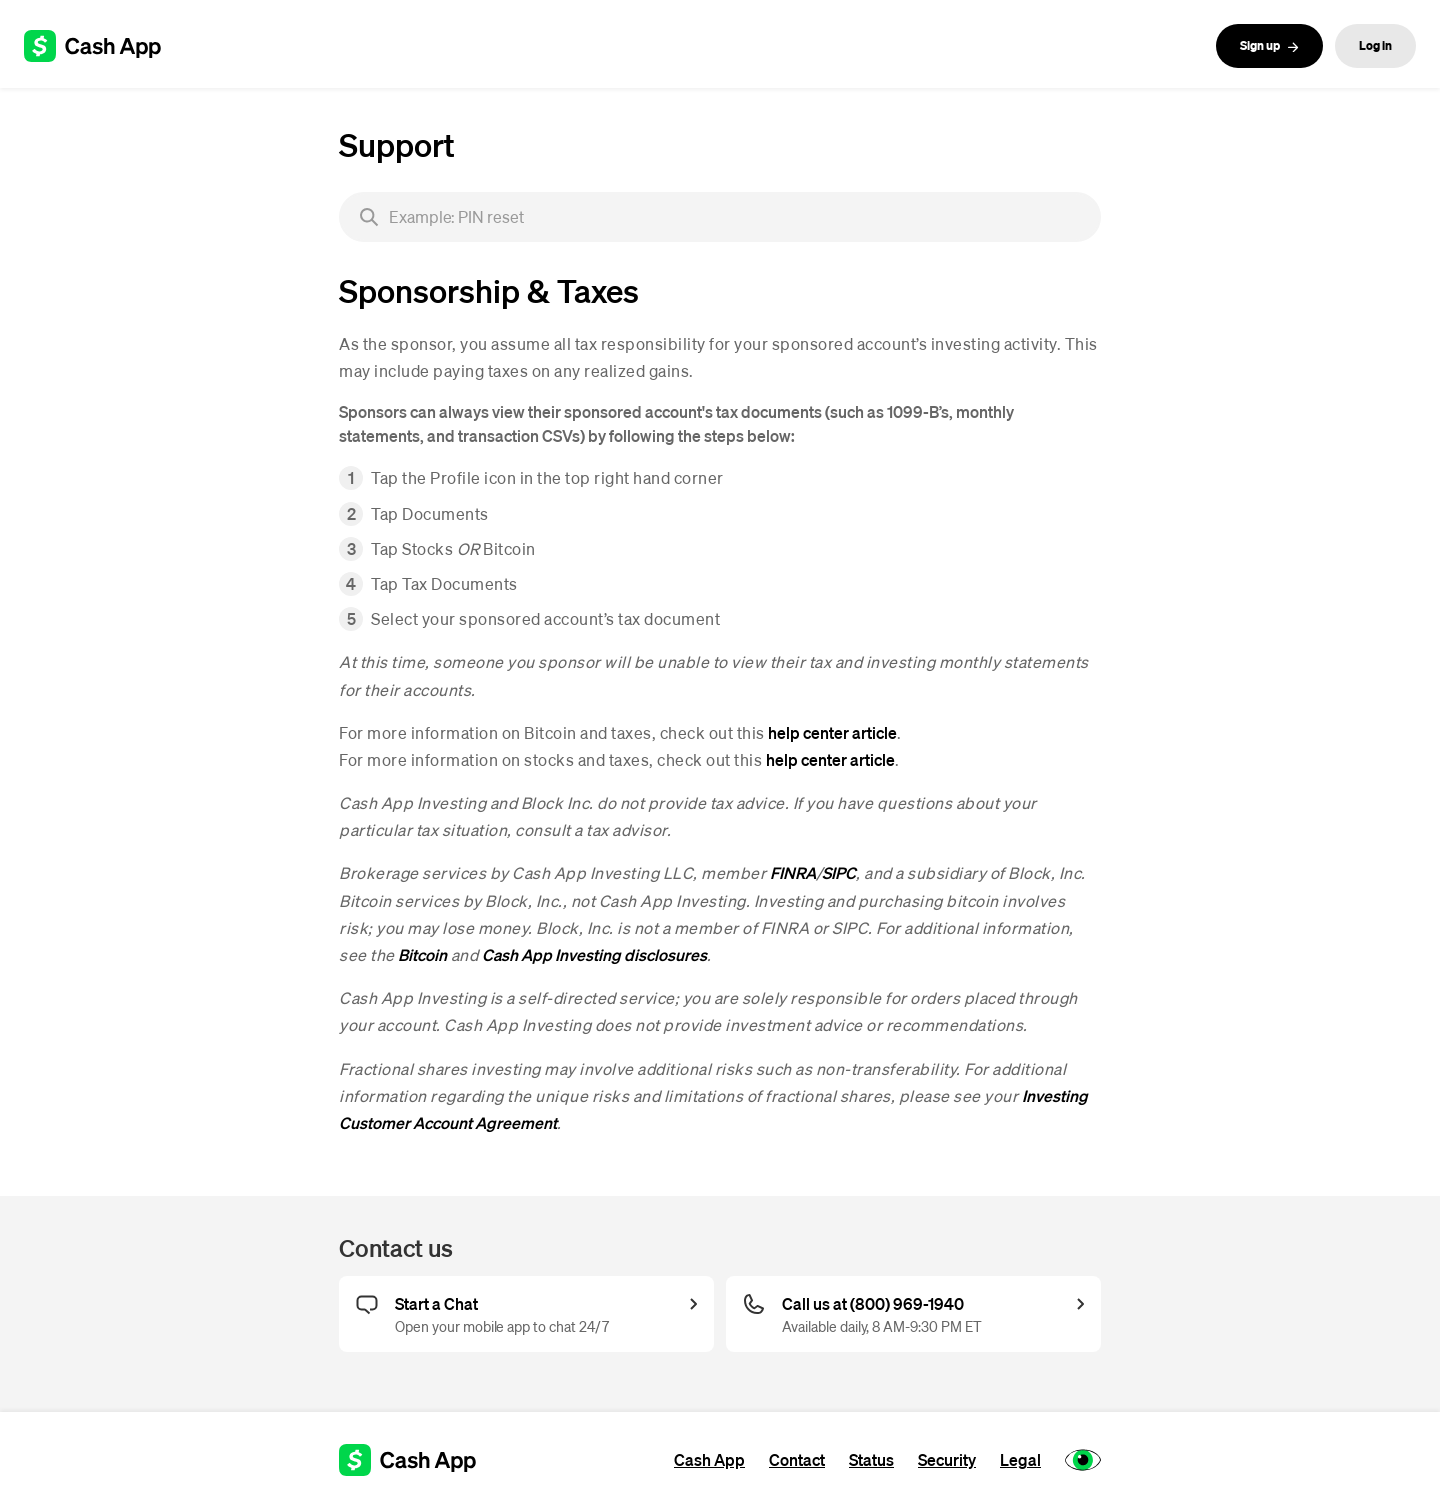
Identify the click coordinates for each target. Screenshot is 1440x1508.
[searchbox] (720, 217)
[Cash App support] (103, 46)
